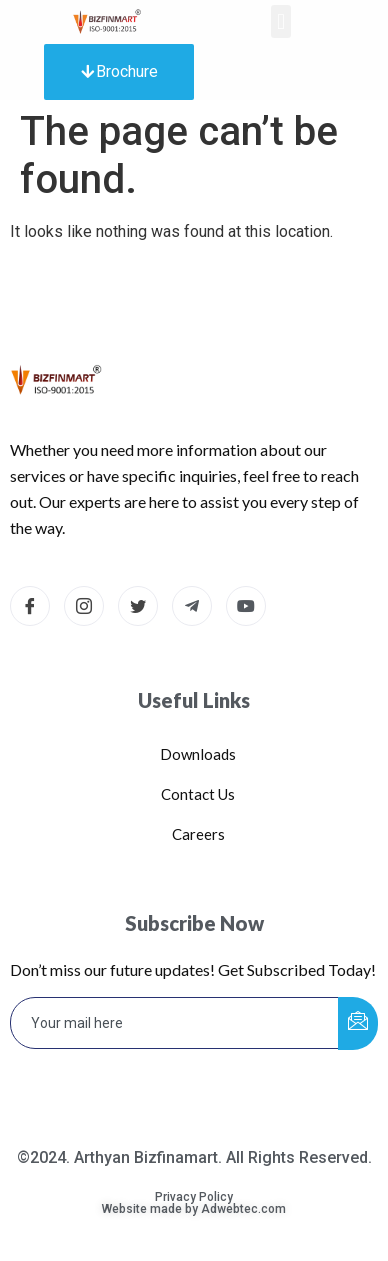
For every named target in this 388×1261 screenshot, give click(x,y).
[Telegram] (192, 606)
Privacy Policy (194, 1197)
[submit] (358, 1023)
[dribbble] (246, 606)
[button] (280, 21)
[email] (175, 1023)
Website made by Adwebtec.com (194, 1209)
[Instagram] (84, 606)
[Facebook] (30, 606)
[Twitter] (138, 606)
